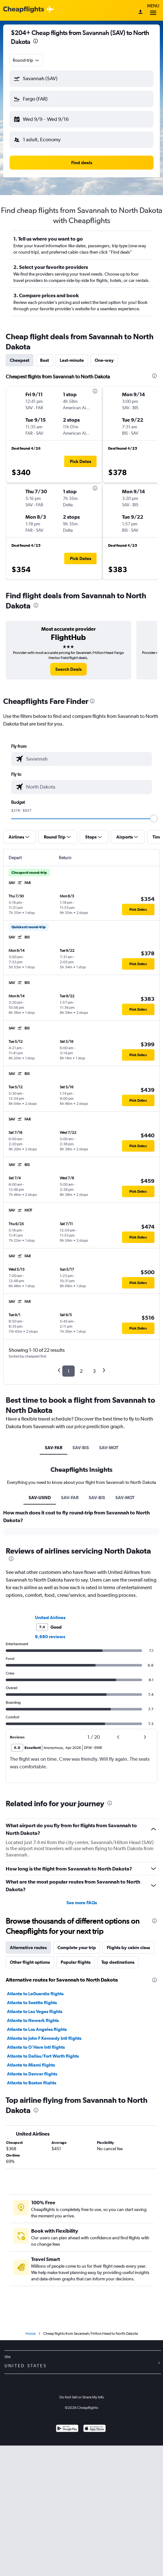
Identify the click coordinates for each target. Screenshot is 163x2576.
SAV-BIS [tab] (80, 1447)
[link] (68, 669)
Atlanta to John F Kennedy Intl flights (44, 2038)
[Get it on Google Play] (67, 2429)
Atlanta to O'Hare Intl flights (36, 2047)
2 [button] (81, 1371)
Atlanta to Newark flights (33, 2020)
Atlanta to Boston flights (31, 2082)
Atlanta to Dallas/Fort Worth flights (43, 2056)
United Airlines (50, 1617)
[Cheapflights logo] (23, 10)
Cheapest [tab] (19, 360)
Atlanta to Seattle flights (32, 2002)
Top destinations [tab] (117, 1962)
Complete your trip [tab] (77, 1947)
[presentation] (35, 41)
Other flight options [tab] (30, 1962)
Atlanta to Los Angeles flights (37, 2029)
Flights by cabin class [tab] (128, 1947)
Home (30, 2333)
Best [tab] (44, 360)
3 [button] (94, 1371)
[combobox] (26, 60)
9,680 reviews (50, 1636)
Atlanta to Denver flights (32, 2073)
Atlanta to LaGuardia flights (35, 1993)
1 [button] (68, 1371)
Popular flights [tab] (76, 1962)
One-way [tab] (104, 360)
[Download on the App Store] (94, 2429)
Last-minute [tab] (72, 360)
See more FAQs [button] (81, 1902)
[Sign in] (140, 12)
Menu (153, 10)
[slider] (154, 818)
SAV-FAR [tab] (53, 1447)
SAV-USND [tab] (40, 1497)
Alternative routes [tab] (28, 1947)
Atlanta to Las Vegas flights (34, 2011)
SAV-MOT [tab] (108, 1447)
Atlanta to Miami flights (31, 2064)
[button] (81, 78)
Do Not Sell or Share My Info (81, 2397)
